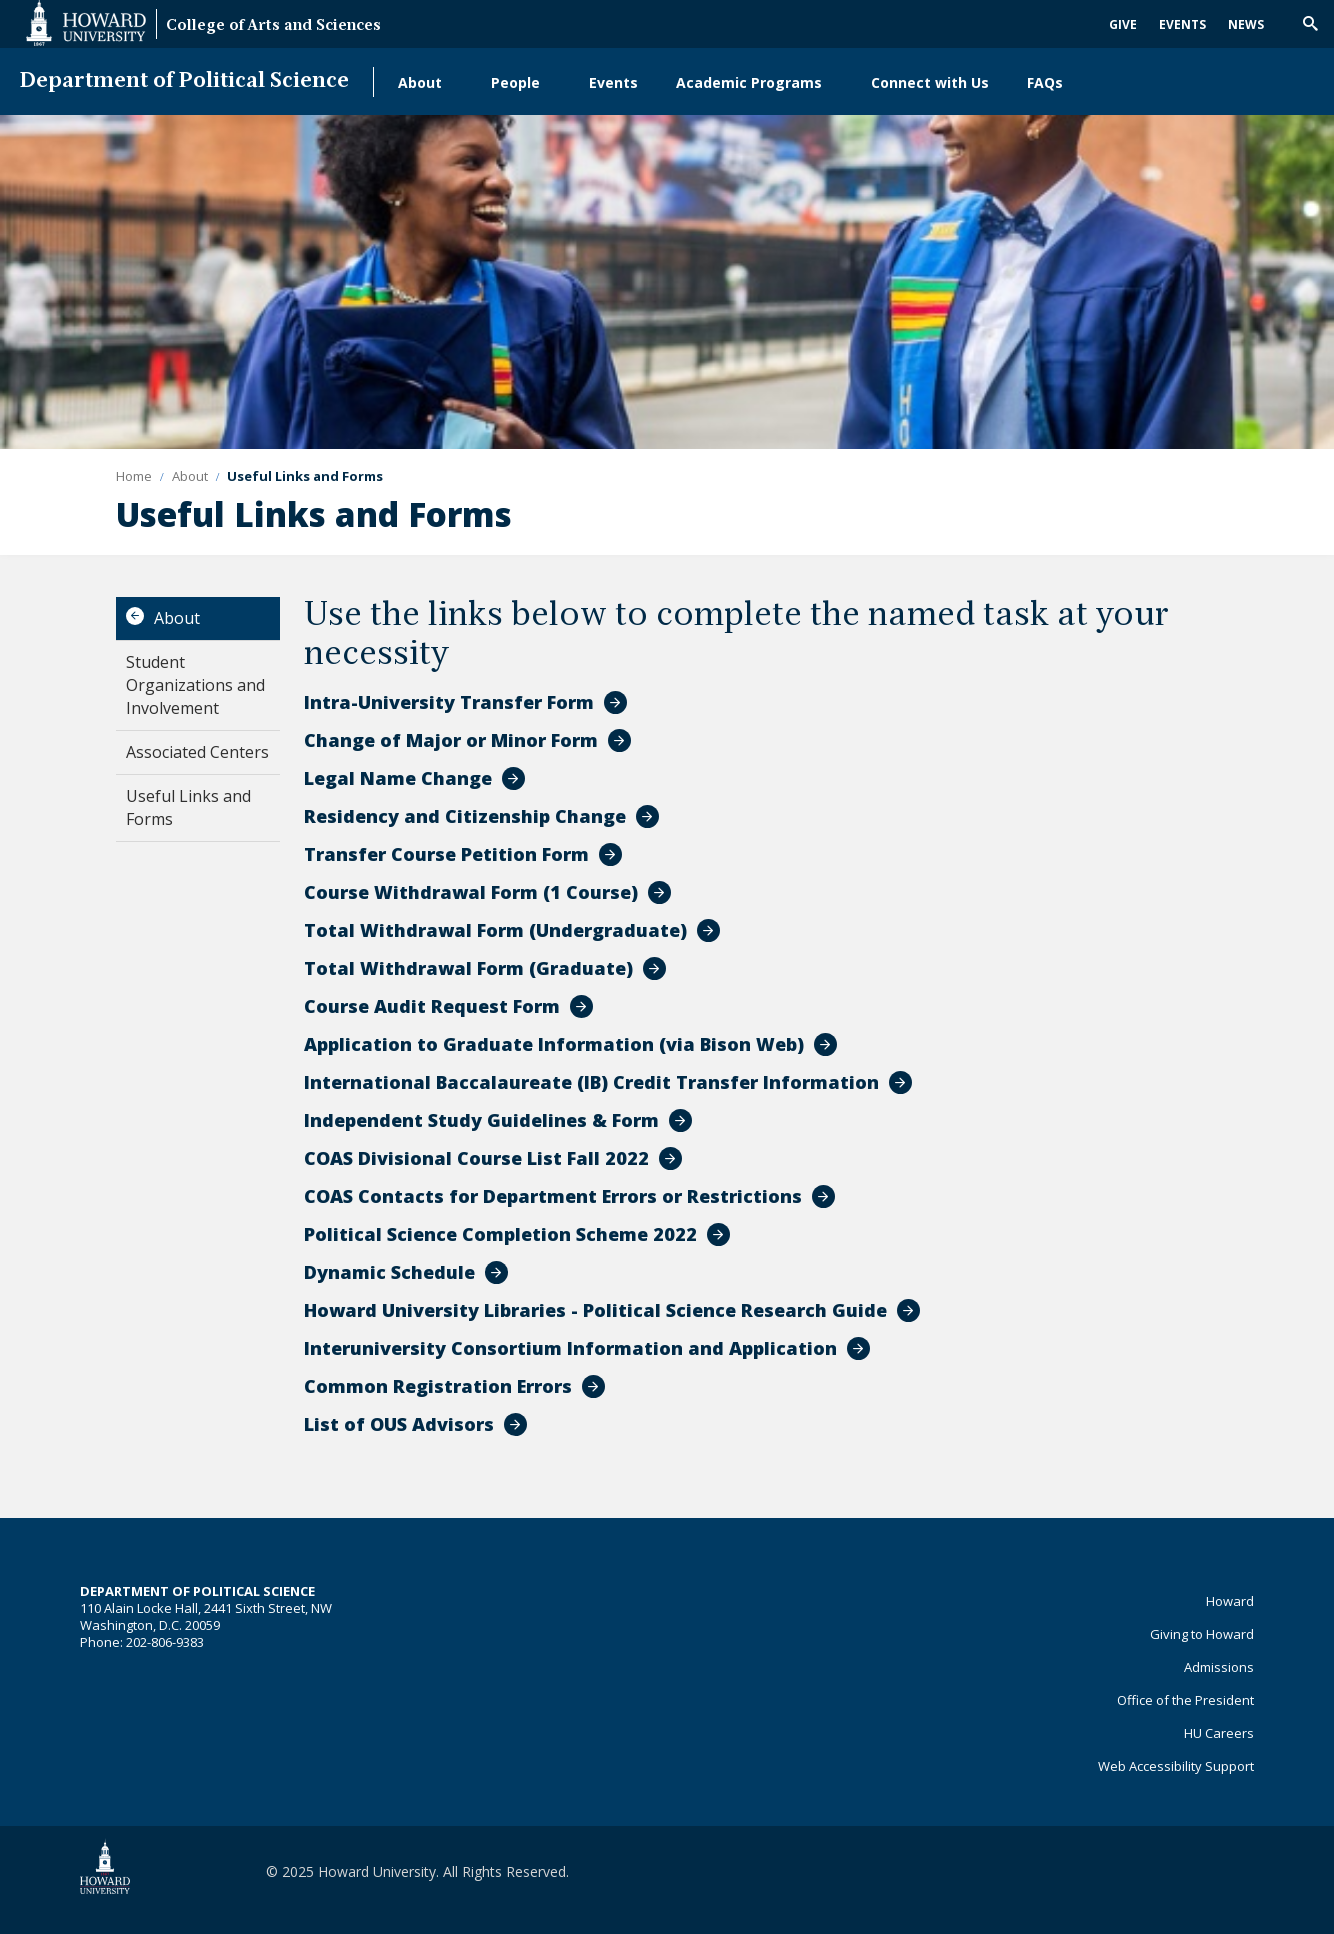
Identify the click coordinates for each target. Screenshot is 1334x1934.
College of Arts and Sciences (273, 26)
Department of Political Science (184, 81)
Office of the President (1185, 1700)
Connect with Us (930, 82)
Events (1182, 24)
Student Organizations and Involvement (195, 685)
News (1246, 24)
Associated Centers (197, 752)
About (420, 82)
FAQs (1045, 82)
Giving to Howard (1202, 1634)
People (515, 82)
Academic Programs (749, 82)
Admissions (1219, 1667)
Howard (1230, 1601)
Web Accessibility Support (1176, 1766)
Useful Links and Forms (188, 807)
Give (1123, 24)
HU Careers (1219, 1733)
